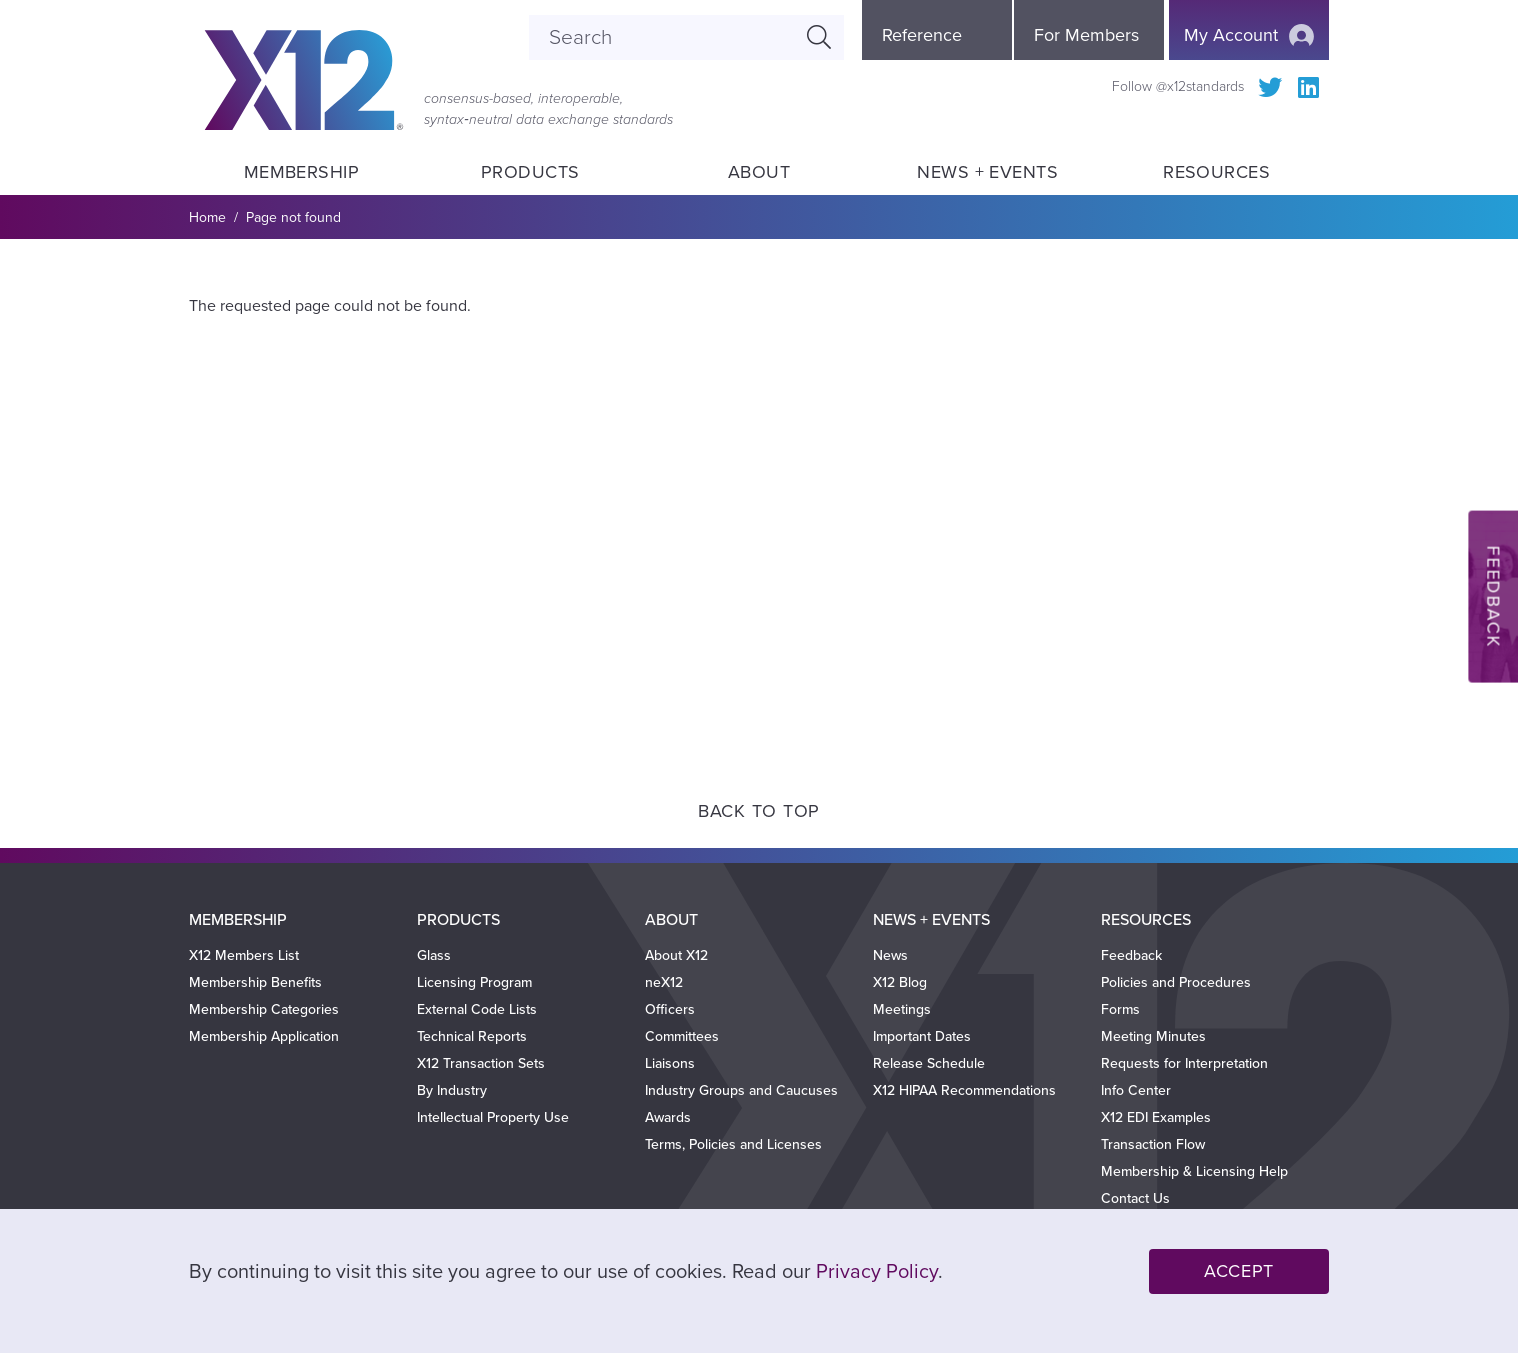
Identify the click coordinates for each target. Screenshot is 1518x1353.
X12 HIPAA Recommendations (964, 1090)
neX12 (664, 982)
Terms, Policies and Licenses (733, 1144)
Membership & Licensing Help (1194, 1171)
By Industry (452, 1090)
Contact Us (1135, 1198)
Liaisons (670, 1063)
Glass (434, 955)
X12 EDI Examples (1156, 1117)
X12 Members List (244, 955)
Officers (670, 1009)
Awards (668, 1117)
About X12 (676, 955)
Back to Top (759, 811)
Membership (301, 172)
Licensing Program (474, 982)
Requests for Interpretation (1184, 1063)
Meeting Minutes (1153, 1036)
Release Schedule (929, 1063)
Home (207, 217)
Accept (1239, 1271)
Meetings (902, 1009)
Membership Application (264, 1036)
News (890, 955)
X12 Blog (900, 982)
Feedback (1131, 955)
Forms (1120, 1009)
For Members (1086, 35)
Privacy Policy (877, 1272)
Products (530, 172)
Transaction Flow (1153, 1144)
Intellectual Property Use (493, 1117)
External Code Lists (477, 1009)
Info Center (1136, 1090)
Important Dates (922, 1036)
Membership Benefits (255, 982)
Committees (682, 1036)
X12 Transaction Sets (481, 1063)
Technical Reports (472, 1036)
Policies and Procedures (1176, 982)
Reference (922, 35)
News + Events (988, 172)
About (759, 172)
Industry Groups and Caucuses (741, 1090)
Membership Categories (264, 1009)
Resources (1216, 172)
